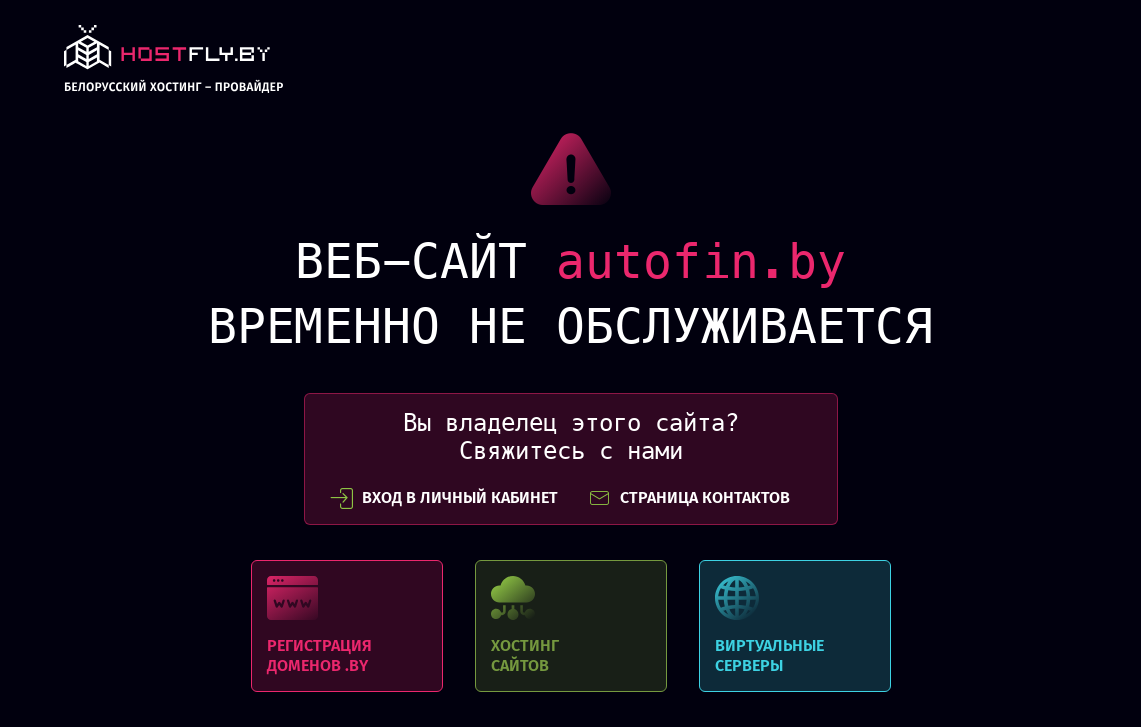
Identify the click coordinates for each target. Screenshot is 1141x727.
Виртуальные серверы (795, 626)
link (173, 64)
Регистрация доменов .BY (347, 626)
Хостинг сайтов (571, 626)
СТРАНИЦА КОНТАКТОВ (689, 498)
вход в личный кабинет (444, 498)
